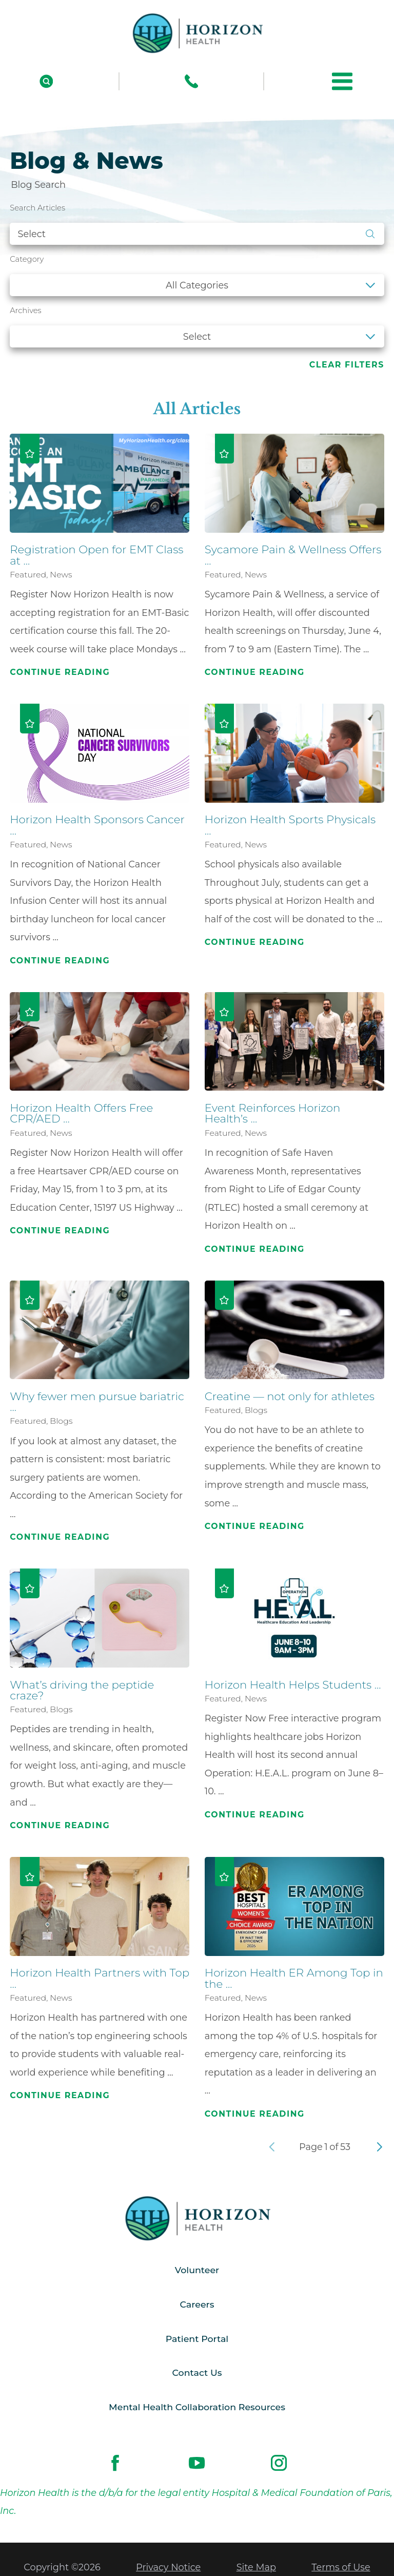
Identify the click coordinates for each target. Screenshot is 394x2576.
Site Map (256, 2569)
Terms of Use (340, 2569)
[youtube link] (197, 2465)
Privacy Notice (168, 2569)
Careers (197, 2305)
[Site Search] (46, 81)
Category (27, 259)
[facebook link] (115, 2465)
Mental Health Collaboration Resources (197, 2409)
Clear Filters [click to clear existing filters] (346, 365)
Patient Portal (197, 2340)
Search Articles (37, 207)
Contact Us (197, 2374)
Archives (25, 310)
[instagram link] (279, 2465)
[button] (342, 81)
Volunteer (197, 2270)
